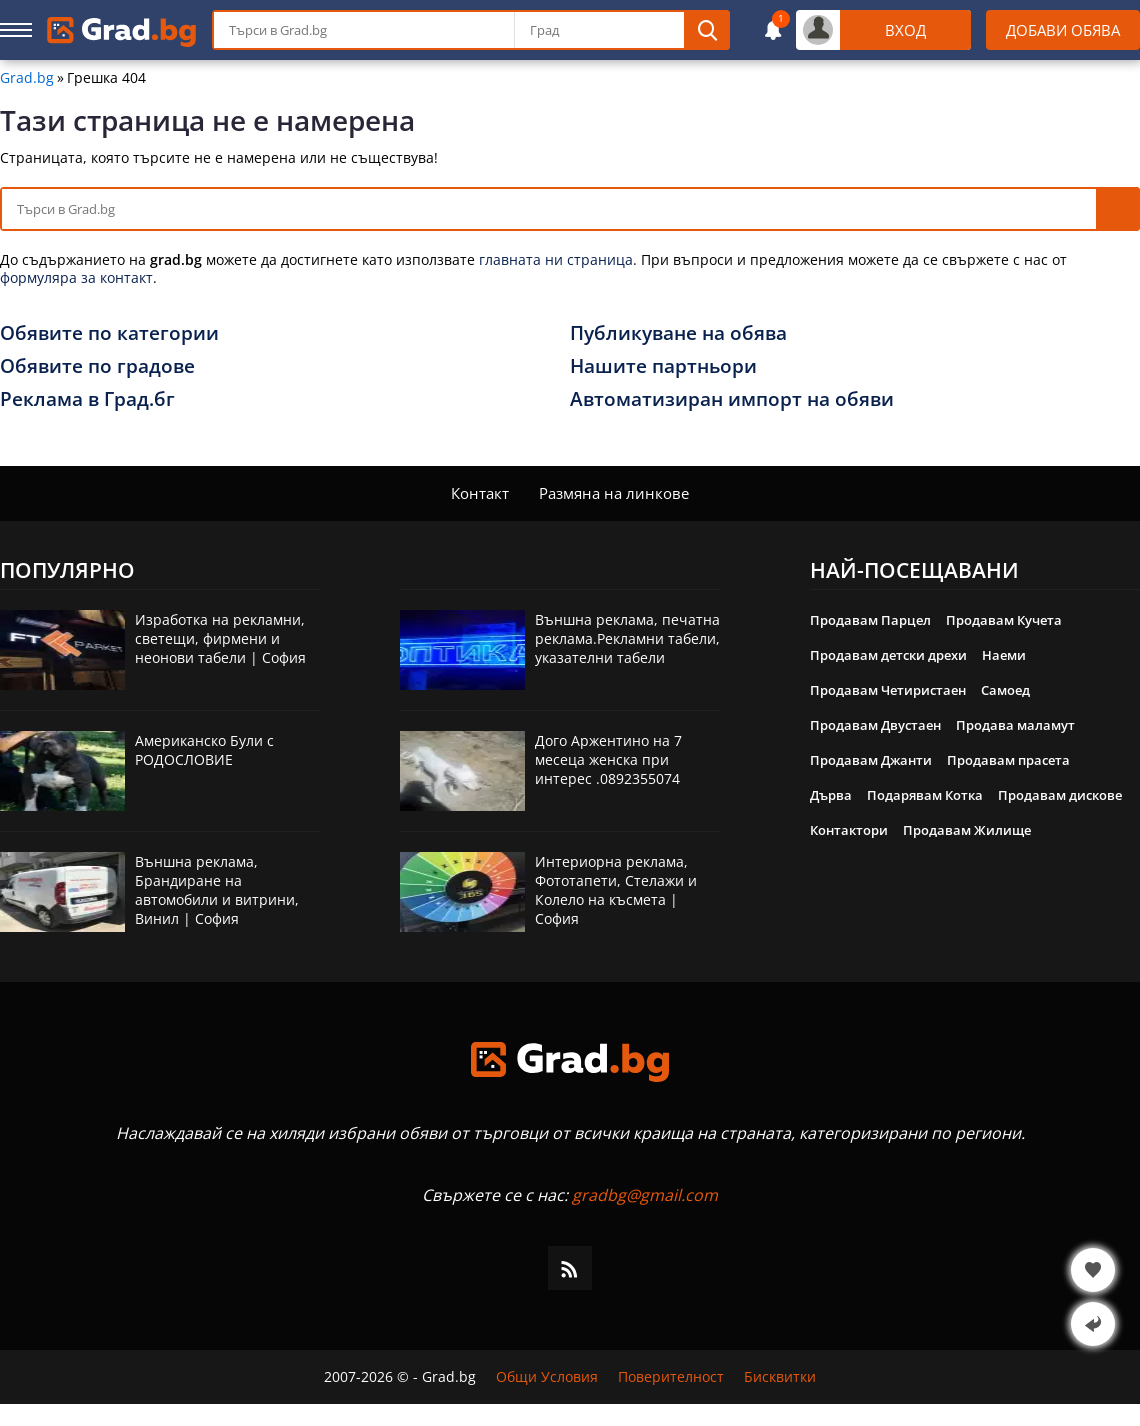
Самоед (1005, 690)
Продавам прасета (1008, 760)
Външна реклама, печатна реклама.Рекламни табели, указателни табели (627, 638)
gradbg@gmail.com (645, 1195)
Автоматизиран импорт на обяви (732, 399)
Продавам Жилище (967, 830)
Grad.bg (27, 78)
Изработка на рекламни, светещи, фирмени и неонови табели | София (220, 638)
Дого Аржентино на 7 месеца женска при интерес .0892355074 (608, 759)
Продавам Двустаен (875, 725)
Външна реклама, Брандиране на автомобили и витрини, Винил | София (217, 890)
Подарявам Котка (925, 795)
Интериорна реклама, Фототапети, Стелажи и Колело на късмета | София (616, 890)
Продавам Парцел (870, 620)
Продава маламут (1015, 725)
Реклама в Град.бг (87, 399)
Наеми (1004, 655)
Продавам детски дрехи (888, 655)
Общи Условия (547, 1377)
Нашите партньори (663, 366)
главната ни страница (556, 259)
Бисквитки (780, 1377)
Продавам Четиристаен (888, 690)
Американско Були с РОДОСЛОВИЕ (204, 750)
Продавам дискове (1060, 795)
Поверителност (671, 1377)
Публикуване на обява (678, 333)
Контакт (480, 493)
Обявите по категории (109, 333)
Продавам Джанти (871, 760)
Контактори (849, 830)
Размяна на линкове (614, 493)
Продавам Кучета (1004, 620)
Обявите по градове (97, 366)
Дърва (831, 795)
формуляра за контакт (76, 277)
